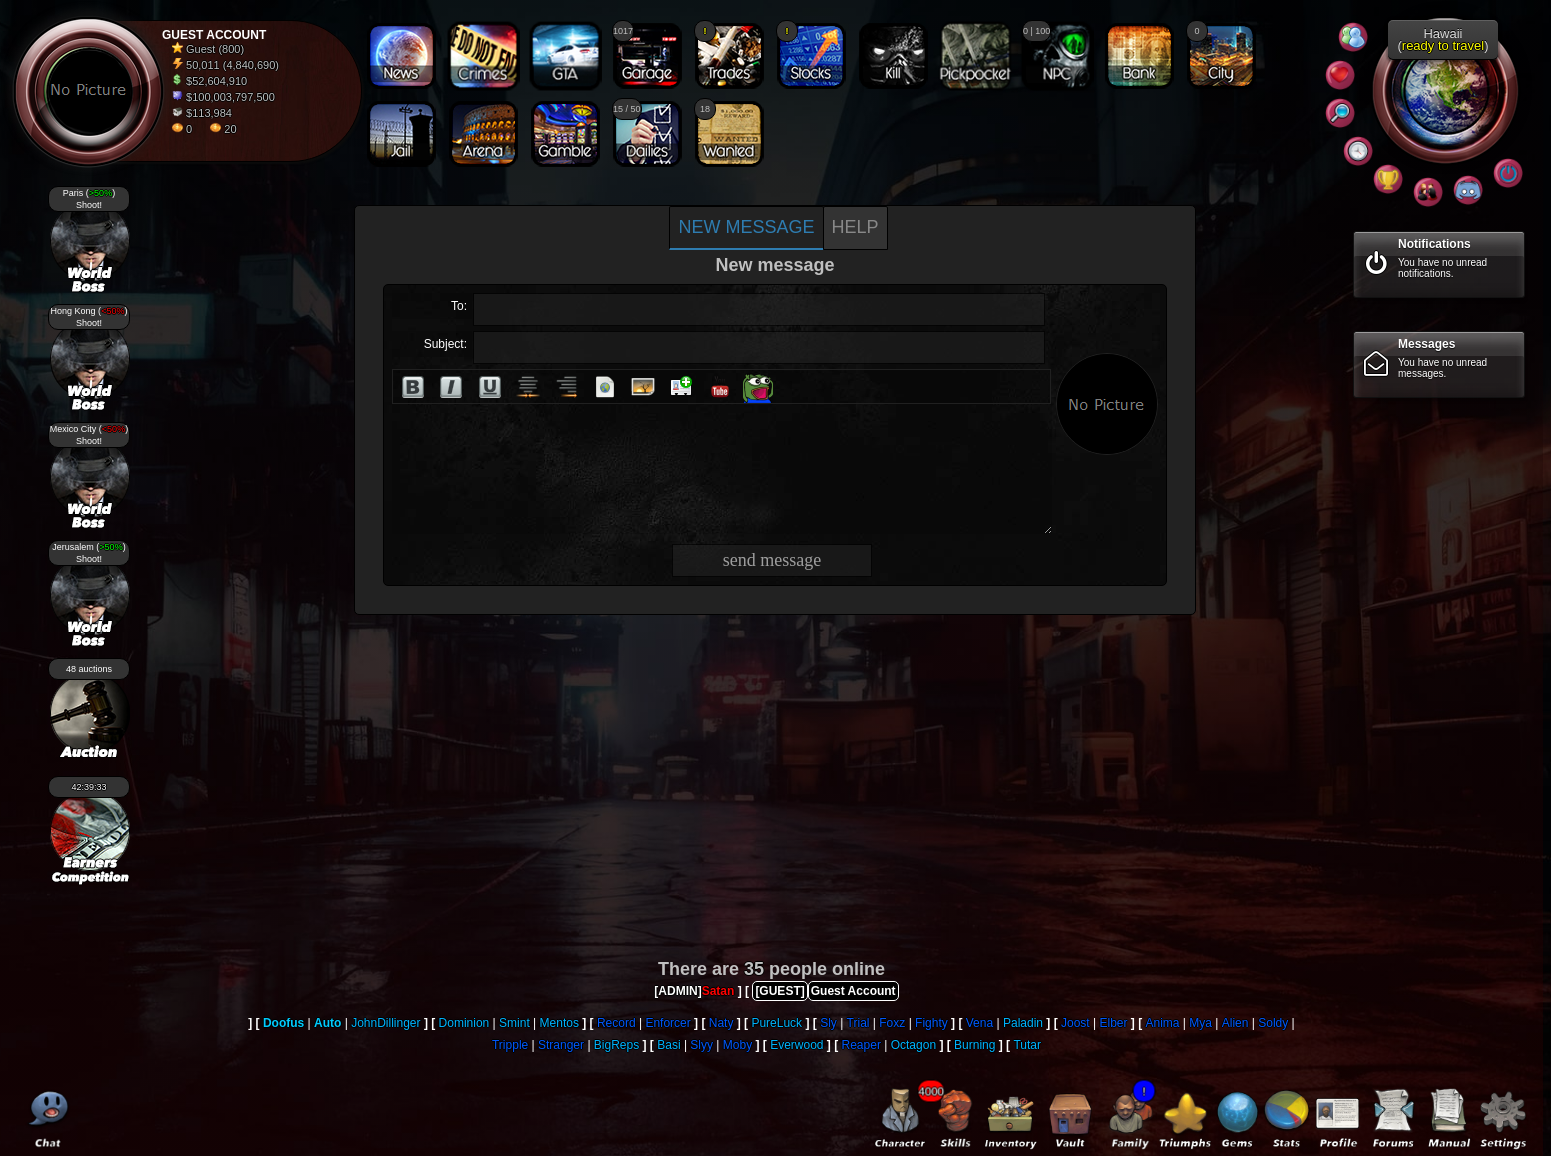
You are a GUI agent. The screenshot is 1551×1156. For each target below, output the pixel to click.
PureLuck (776, 1023)
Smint (514, 1023)
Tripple (510, 1045)
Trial (858, 1023)
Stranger (561, 1045)
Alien (1235, 1023)
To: (459, 306)
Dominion (464, 1023)
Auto (327, 1023)
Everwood (796, 1045)
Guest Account (853, 991)
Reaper (861, 1045)
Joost (1075, 1023)
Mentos (559, 1023)
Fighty (931, 1023)
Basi (668, 1045)
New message (746, 227)
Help (855, 227)
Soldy (1273, 1023)
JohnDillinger (385, 1023)
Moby (737, 1045)
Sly (828, 1023)
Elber (1113, 1023)
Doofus (283, 1023)
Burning (974, 1045)
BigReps (616, 1045)
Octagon (913, 1045)
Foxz (892, 1023)
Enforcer (667, 1023)
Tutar (1027, 1045)
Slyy (701, 1045)
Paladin (1023, 1023)
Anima (1162, 1023)
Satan (718, 991)
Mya (1200, 1023)
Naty (721, 1023)
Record (616, 1023)
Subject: (445, 344)
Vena (979, 1023)
